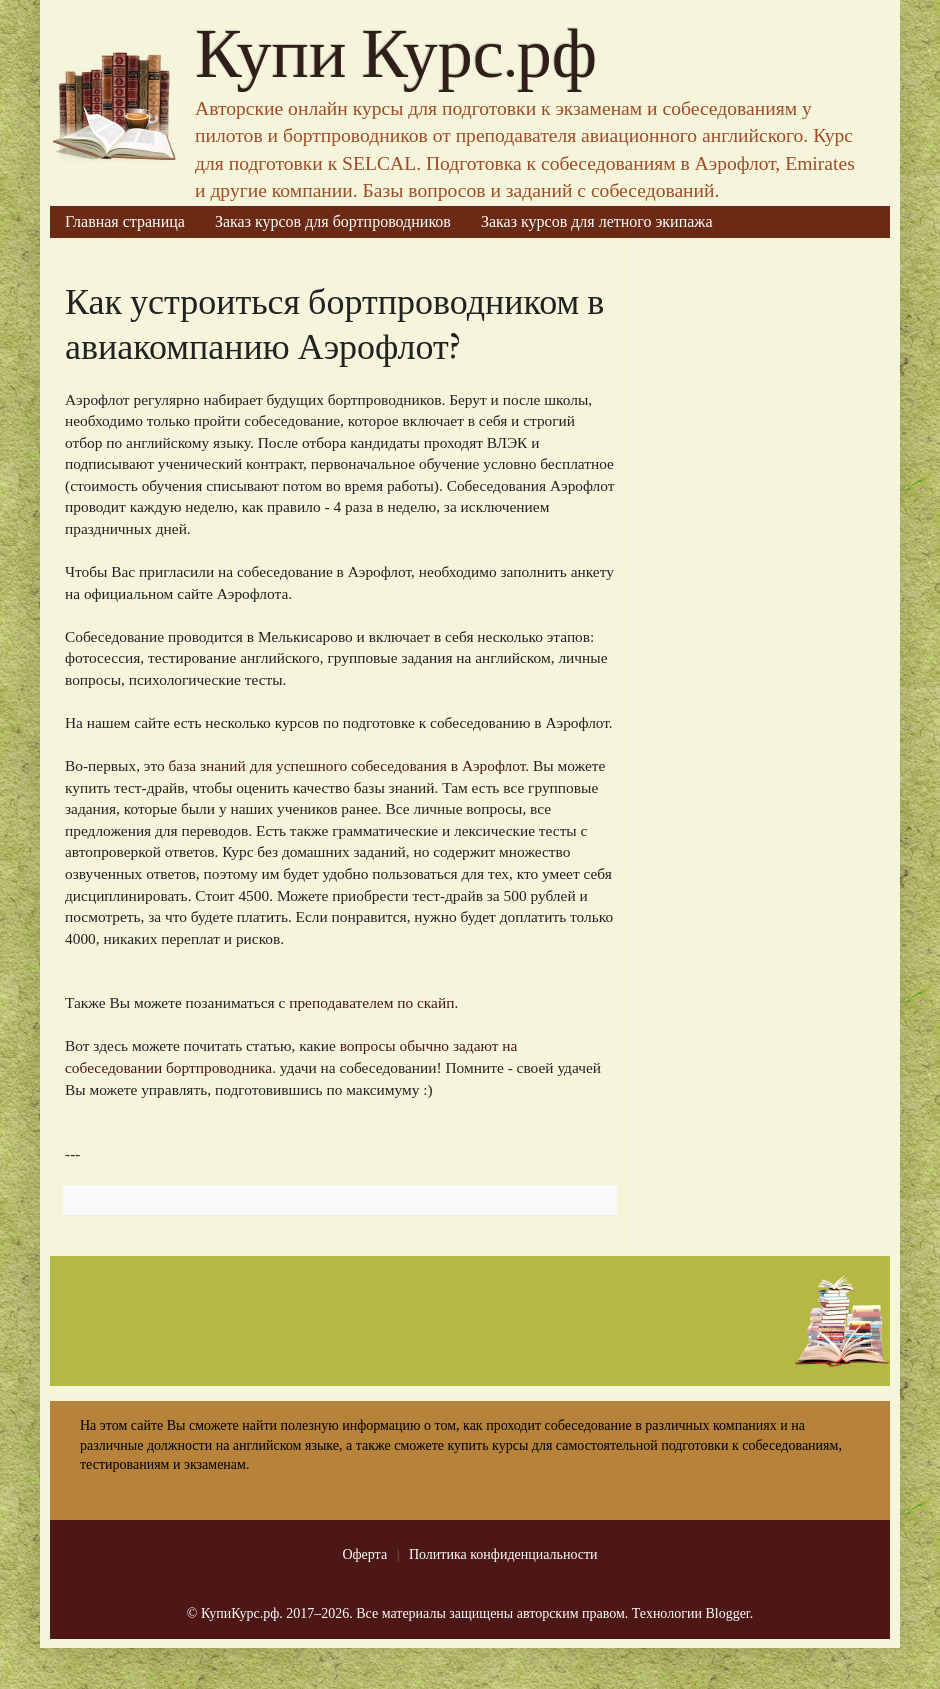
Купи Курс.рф (396, 55)
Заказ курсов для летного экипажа (597, 221)
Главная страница (125, 221)
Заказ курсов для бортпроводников (333, 221)
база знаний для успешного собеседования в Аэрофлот (347, 765)
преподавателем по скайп (371, 1002)
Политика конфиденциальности (503, 1554)
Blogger (727, 1613)
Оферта (364, 1554)
